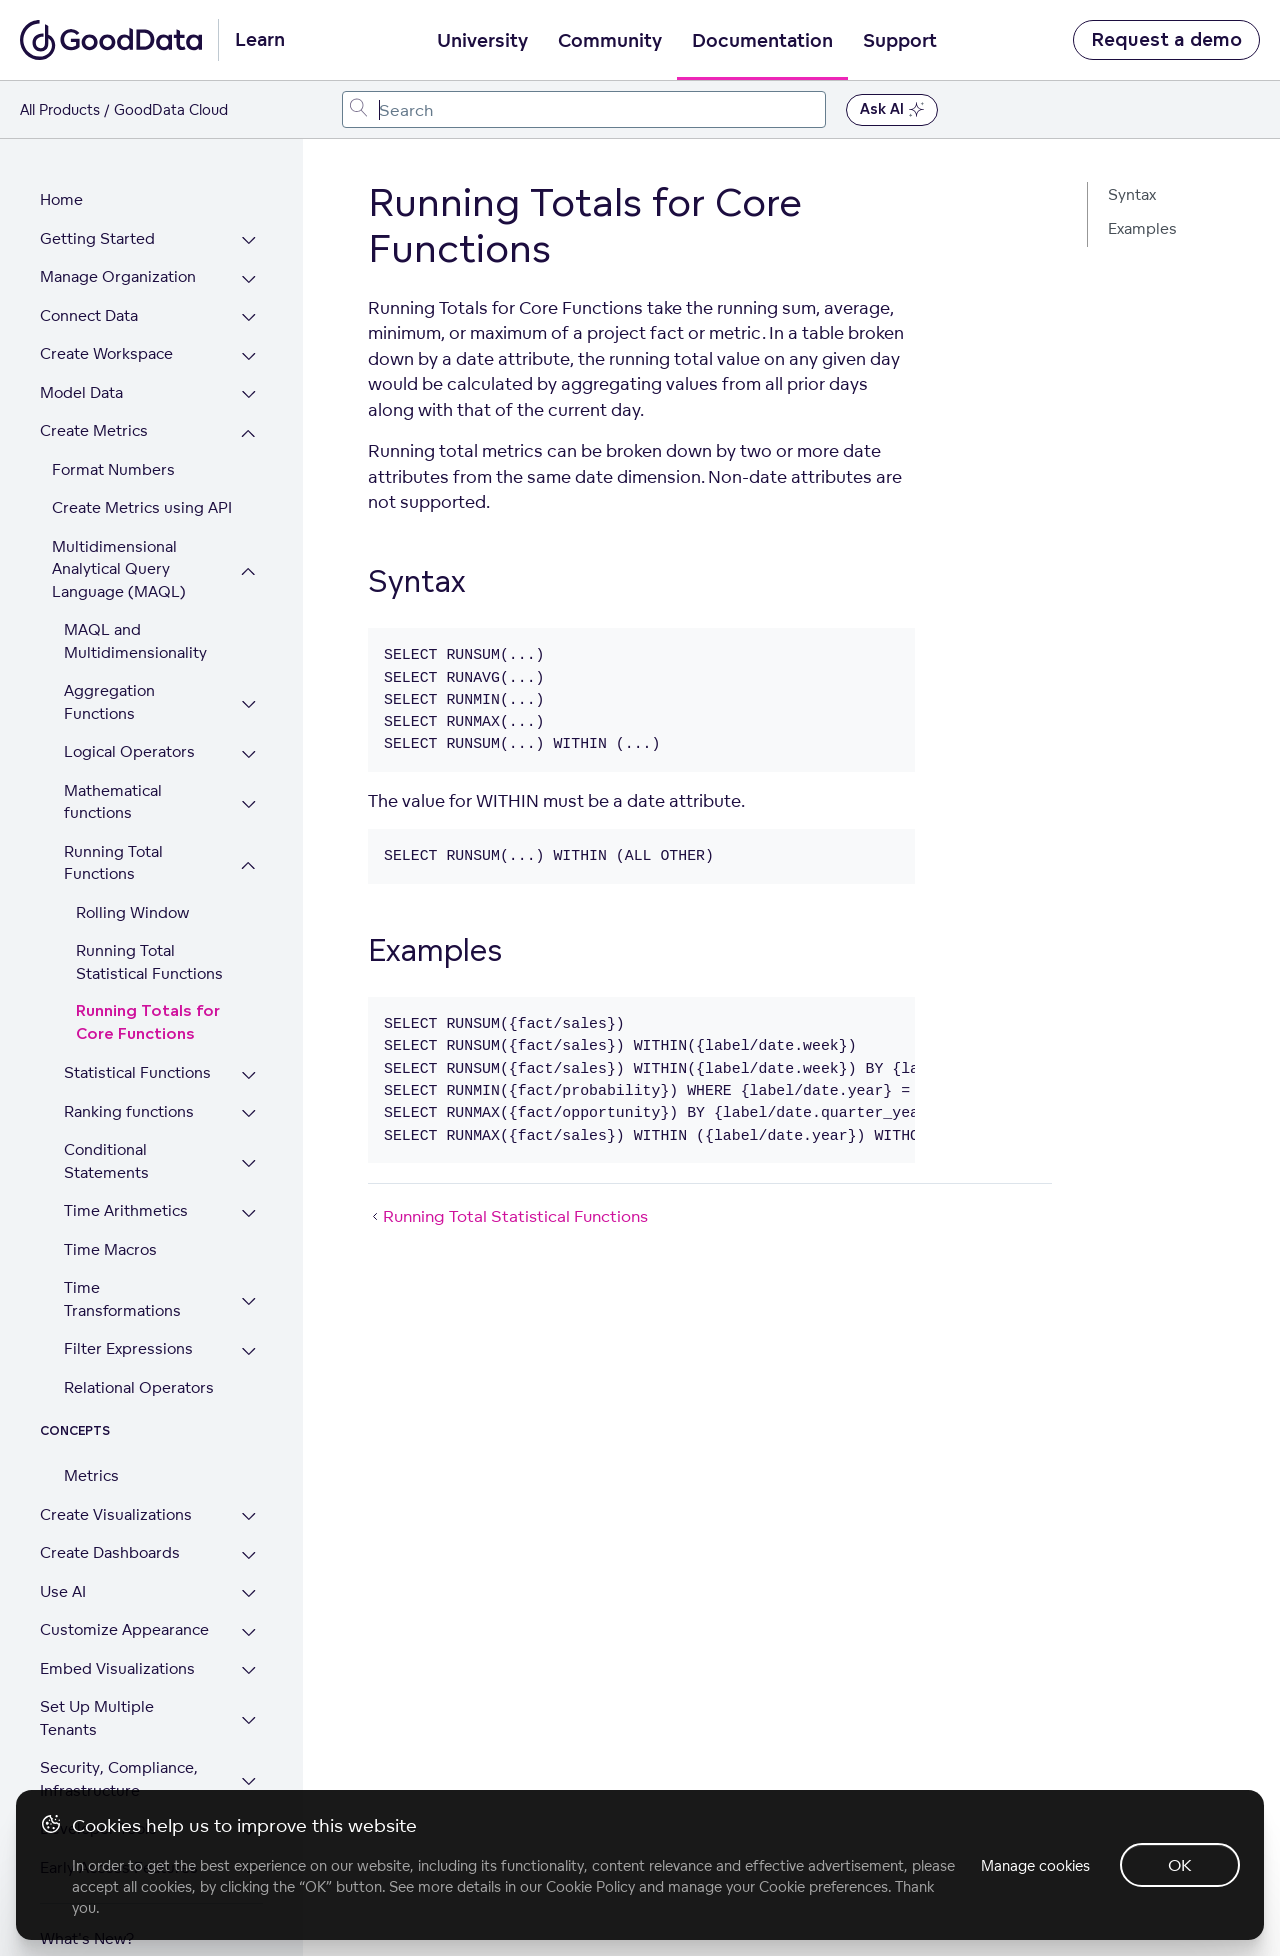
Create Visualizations (116, 1502)
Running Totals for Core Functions (148, 1011)
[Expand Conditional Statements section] (249, 1151)
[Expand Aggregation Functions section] (249, 692)
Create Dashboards (110, 1540)
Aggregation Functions (109, 690)
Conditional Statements (106, 1149)
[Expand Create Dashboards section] (249, 1543)
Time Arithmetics (126, 1198)
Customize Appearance (124, 1617)
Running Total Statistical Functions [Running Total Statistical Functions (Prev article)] (508, 1216)
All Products (60, 109)
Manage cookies (1033, 1865)
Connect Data (89, 303)
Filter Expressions (128, 1336)
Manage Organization (118, 264)
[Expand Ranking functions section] (249, 1102)
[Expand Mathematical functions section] (249, 792)
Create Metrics (94, 418)
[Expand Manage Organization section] (249, 267)
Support (900, 41)
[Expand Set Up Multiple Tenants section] (249, 1697)
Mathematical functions (113, 790)
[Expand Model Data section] (249, 383)
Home (61, 187)
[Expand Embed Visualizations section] (249, 1659)
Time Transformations (122, 1287)
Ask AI (892, 110)
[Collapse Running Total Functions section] (249, 853)
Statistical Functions (137, 1060)
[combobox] (584, 109)
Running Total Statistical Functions (149, 950)
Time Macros (110, 1237)
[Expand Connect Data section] (249, 306)
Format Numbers (113, 457)
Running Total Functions (113, 851)
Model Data (81, 380)
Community (610, 41)
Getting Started (97, 226)
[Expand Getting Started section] (249, 229)
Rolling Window (132, 900)
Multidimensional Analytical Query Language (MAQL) (119, 557)
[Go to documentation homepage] (111, 40)
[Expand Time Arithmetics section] (249, 1201)
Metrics (91, 1463)
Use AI (63, 1579)
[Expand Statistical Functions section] (249, 1063)
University (482, 41)
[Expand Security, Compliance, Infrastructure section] (249, 1747)
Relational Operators (139, 1375)
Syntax (1132, 194)
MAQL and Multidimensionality (135, 629)
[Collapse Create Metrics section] (249, 421)
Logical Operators (129, 739)
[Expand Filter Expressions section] (249, 1339)
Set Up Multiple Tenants (127, 1694)
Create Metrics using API (142, 495)
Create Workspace (106, 341)
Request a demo (1166, 40)
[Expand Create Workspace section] (249, 344)
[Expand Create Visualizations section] (249, 1505)
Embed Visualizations (117, 1656)
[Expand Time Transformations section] (249, 1289)
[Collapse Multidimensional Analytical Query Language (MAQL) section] (249, 560)
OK (1180, 1865)
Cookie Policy (590, 1886)
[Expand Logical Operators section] (249, 742)
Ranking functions (129, 1099)
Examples (1142, 228)
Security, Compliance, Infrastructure (119, 1745)
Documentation (762, 41)
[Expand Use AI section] (249, 1582)
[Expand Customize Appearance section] (249, 1620)
